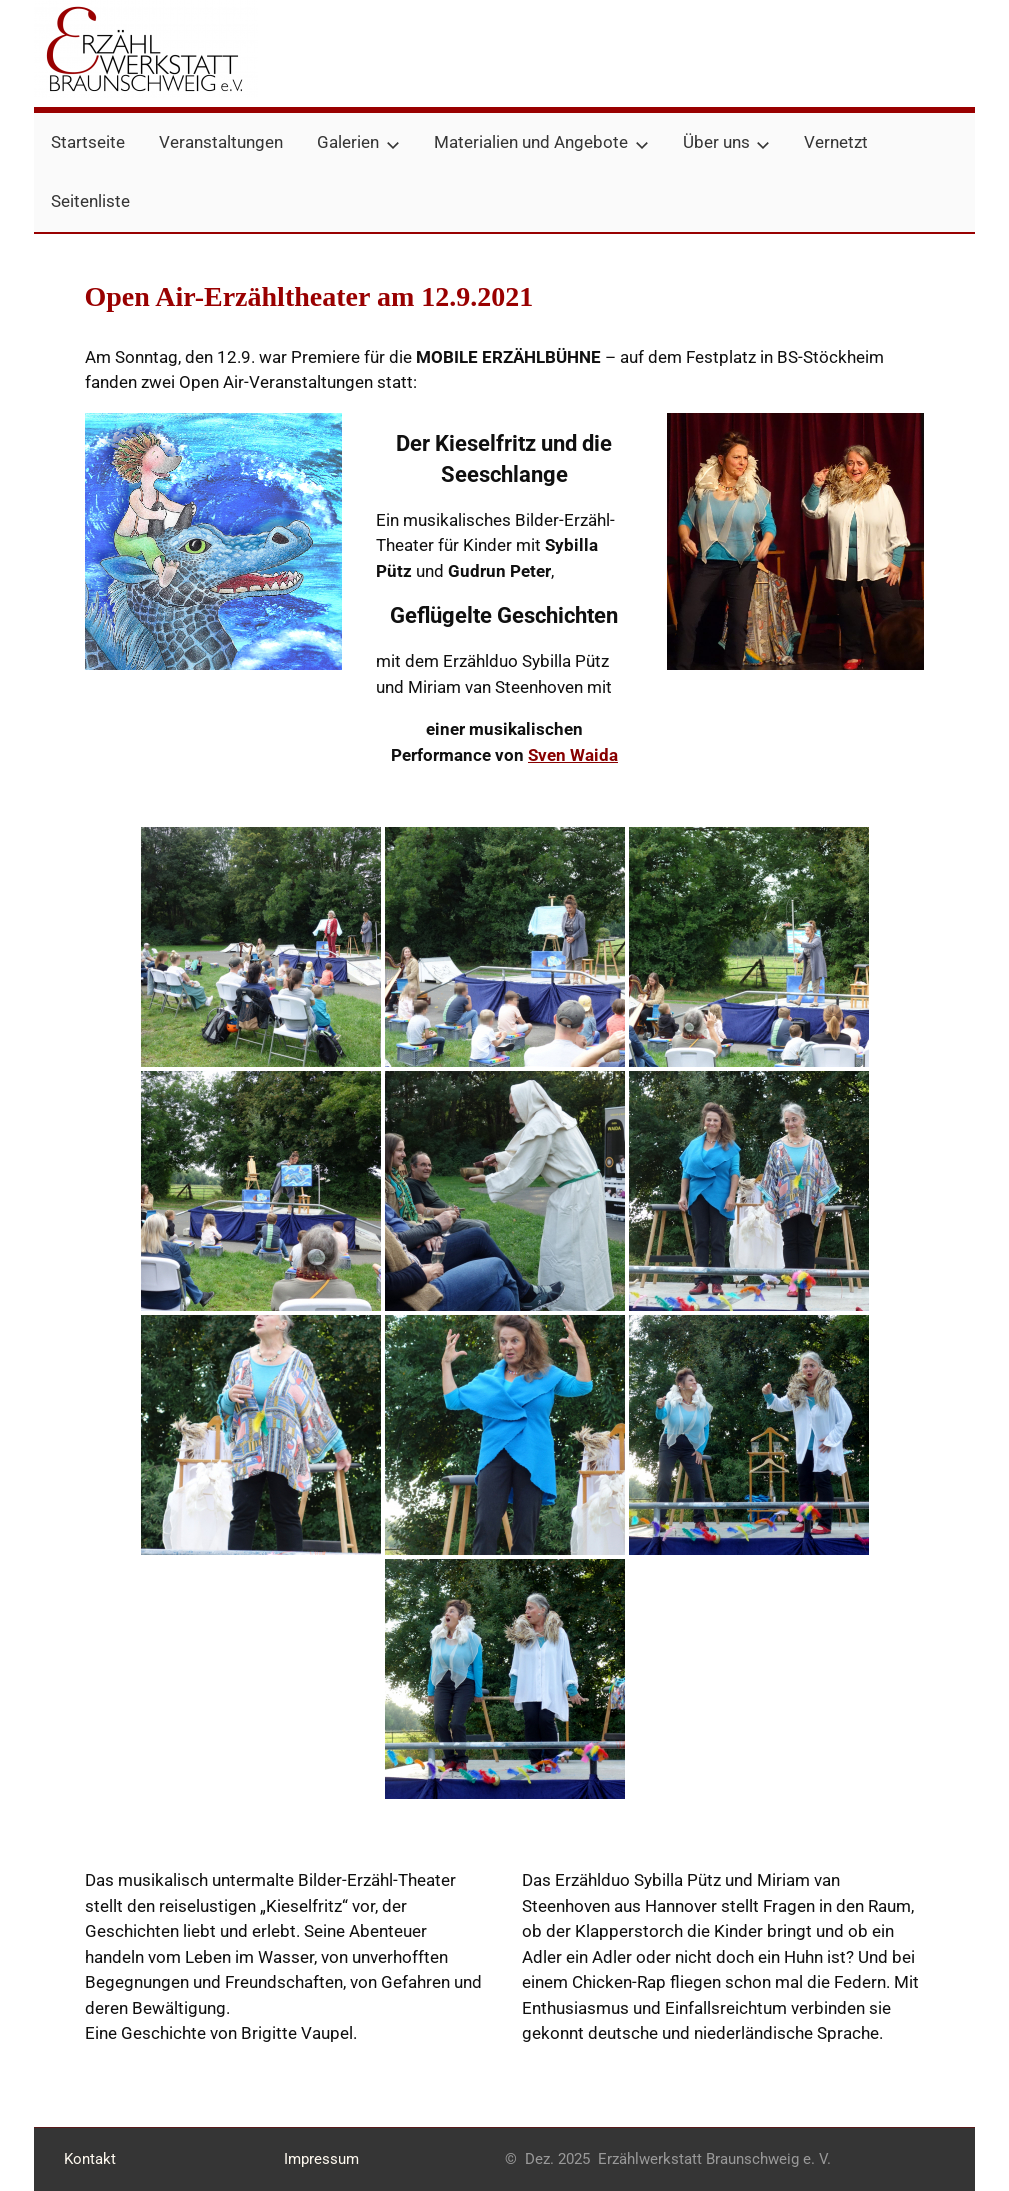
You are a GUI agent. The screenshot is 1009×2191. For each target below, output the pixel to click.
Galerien (358, 142)
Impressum (321, 2159)
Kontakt (90, 2159)
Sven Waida (573, 755)
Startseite (88, 142)
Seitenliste (90, 201)
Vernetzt (836, 142)
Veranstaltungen (221, 142)
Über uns (727, 142)
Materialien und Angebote (541, 142)
